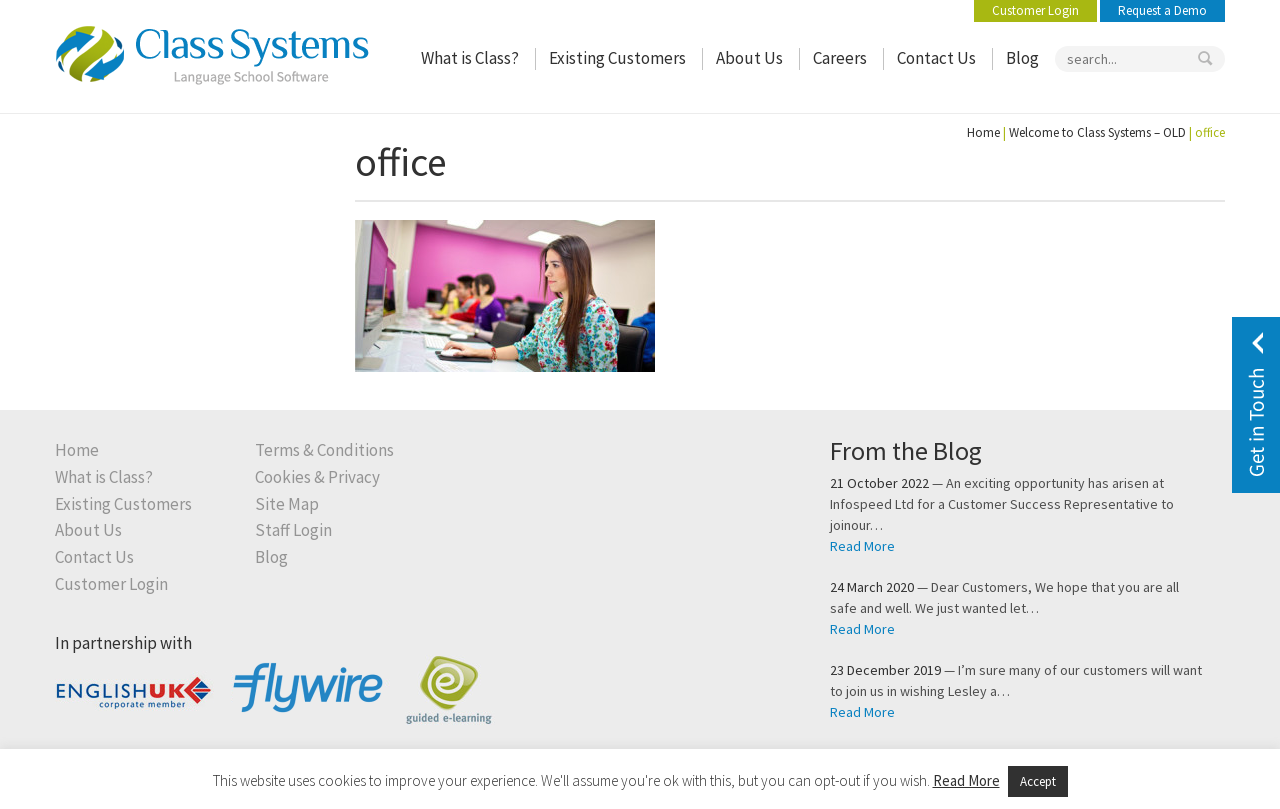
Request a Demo (1162, 10)
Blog (1022, 58)
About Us (749, 58)
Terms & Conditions (324, 450)
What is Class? (470, 58)
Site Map (287, 504)
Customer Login (1035, 10)
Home (983, 132)
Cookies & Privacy (317, 477)
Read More (862, 546)
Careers (840, 58)
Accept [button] (1038, 781)
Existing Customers (617, 58)
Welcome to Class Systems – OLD (1097, 132)
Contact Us (936, 58)
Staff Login (293, 530)
